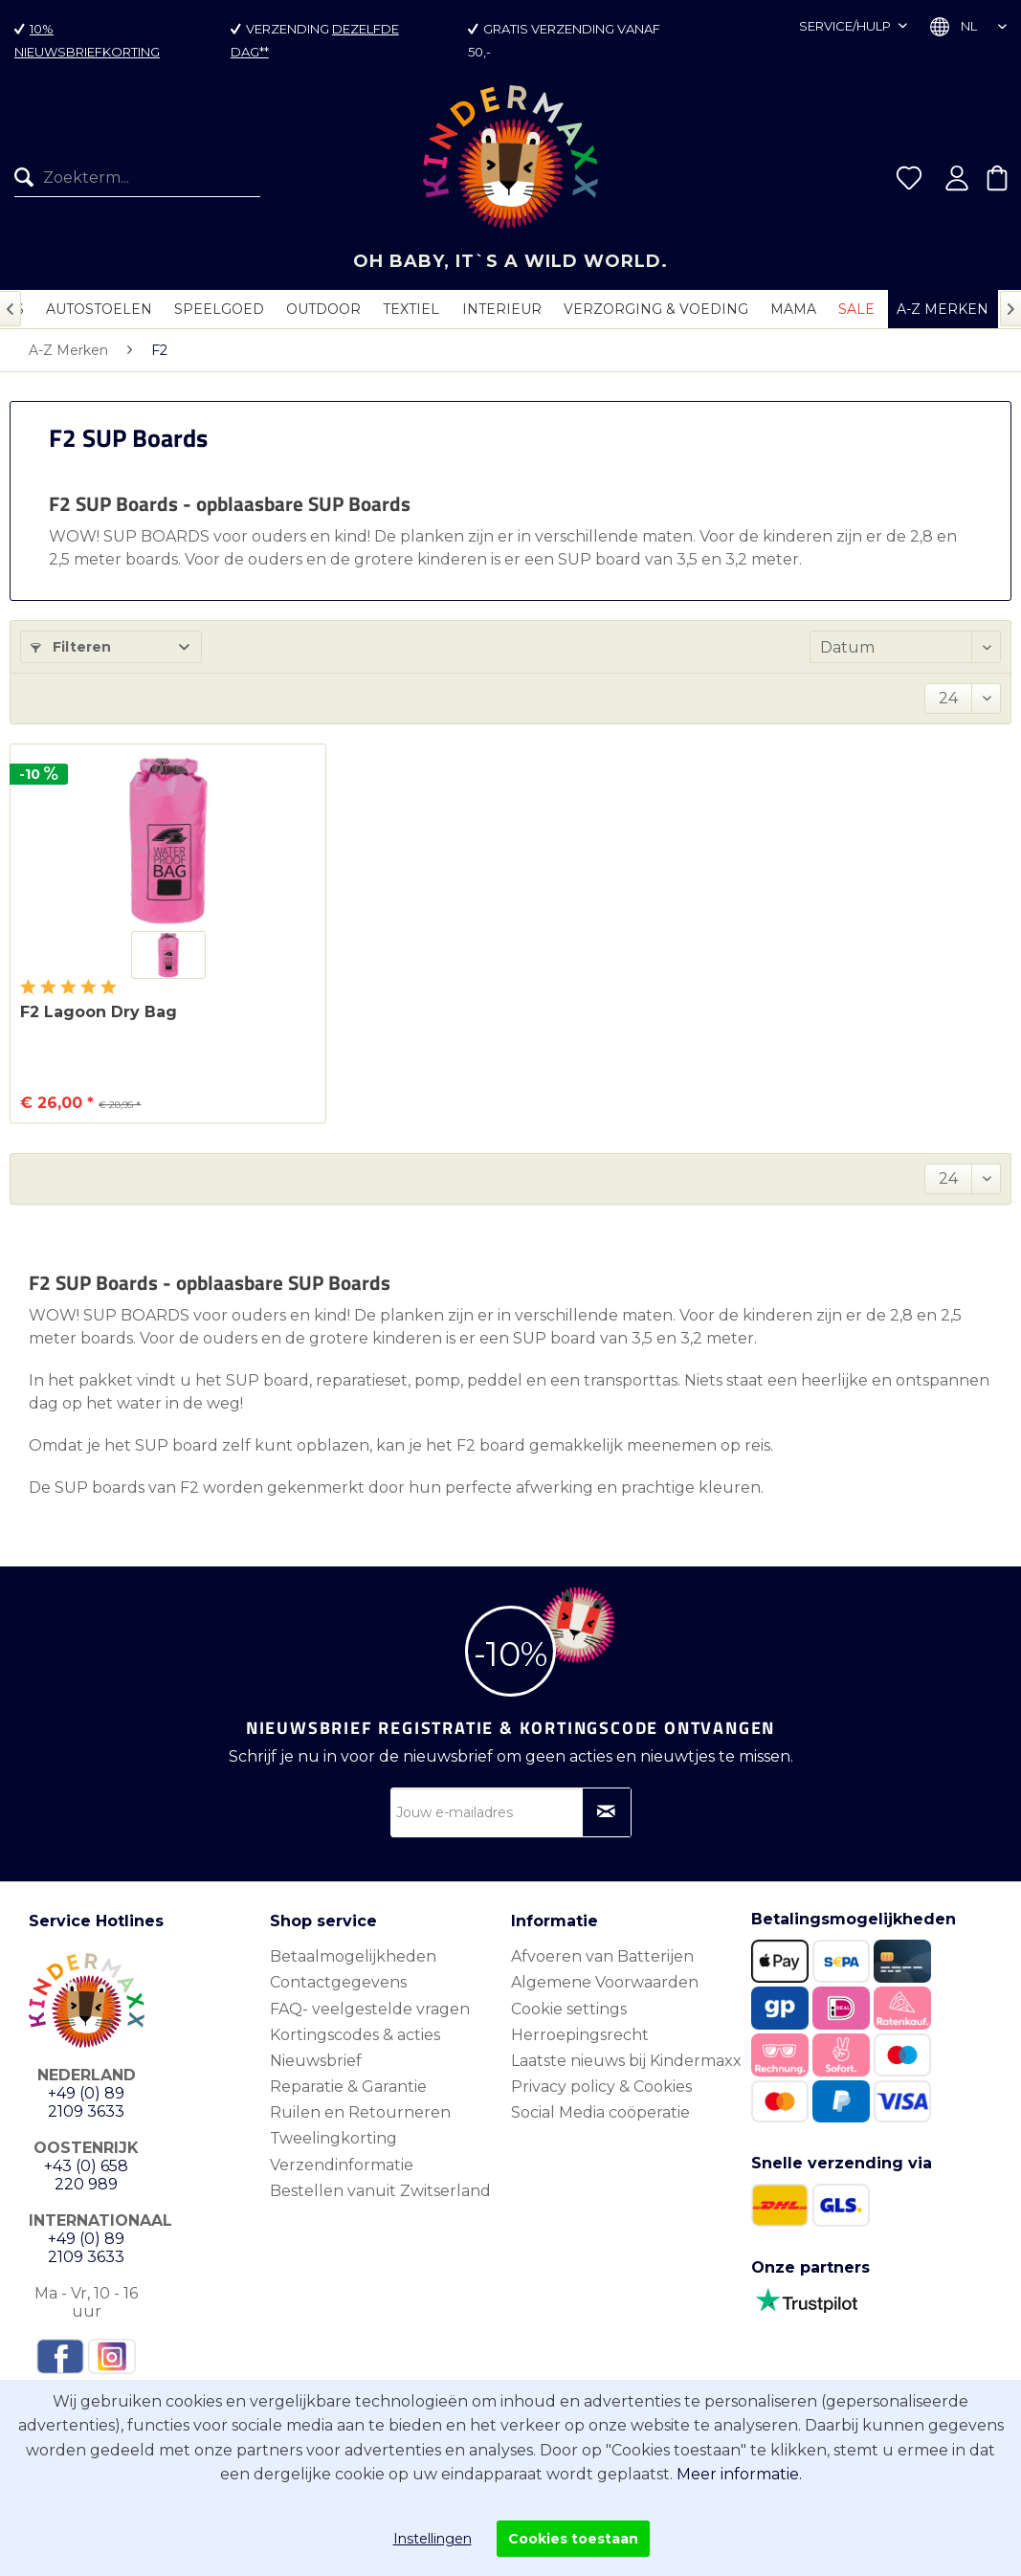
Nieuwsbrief (316, 2061)
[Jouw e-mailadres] (511, 1812)
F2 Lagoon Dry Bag (98, 1012)
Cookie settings (569, 2009)
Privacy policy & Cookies (601, 2086)
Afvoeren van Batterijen (602, 1956)
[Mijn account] (957, 178)
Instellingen (432, 2538)
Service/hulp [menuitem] (846, 25)
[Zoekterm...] (137, 178)
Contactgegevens (338, 1982)
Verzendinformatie (341, 2165)
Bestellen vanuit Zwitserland (380, 2191)
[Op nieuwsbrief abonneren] (607, 1812)
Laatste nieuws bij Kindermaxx (626, 2061)
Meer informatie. (739, 2474)
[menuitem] (130, 178)
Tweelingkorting (333, 2138)
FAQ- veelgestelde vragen (370, 2009)
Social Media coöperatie (600, 2112)
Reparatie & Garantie (348, 2086)
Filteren (71, 646)
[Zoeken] (28, 178)
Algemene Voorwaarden (605, 1982)
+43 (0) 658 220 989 (86, 2175)
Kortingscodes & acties (355, 2035)
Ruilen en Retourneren (360, 2112)
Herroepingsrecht (580, 2035)
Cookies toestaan (573, 2538)
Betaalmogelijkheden (353, 1956)
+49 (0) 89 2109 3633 (86, 2102)
